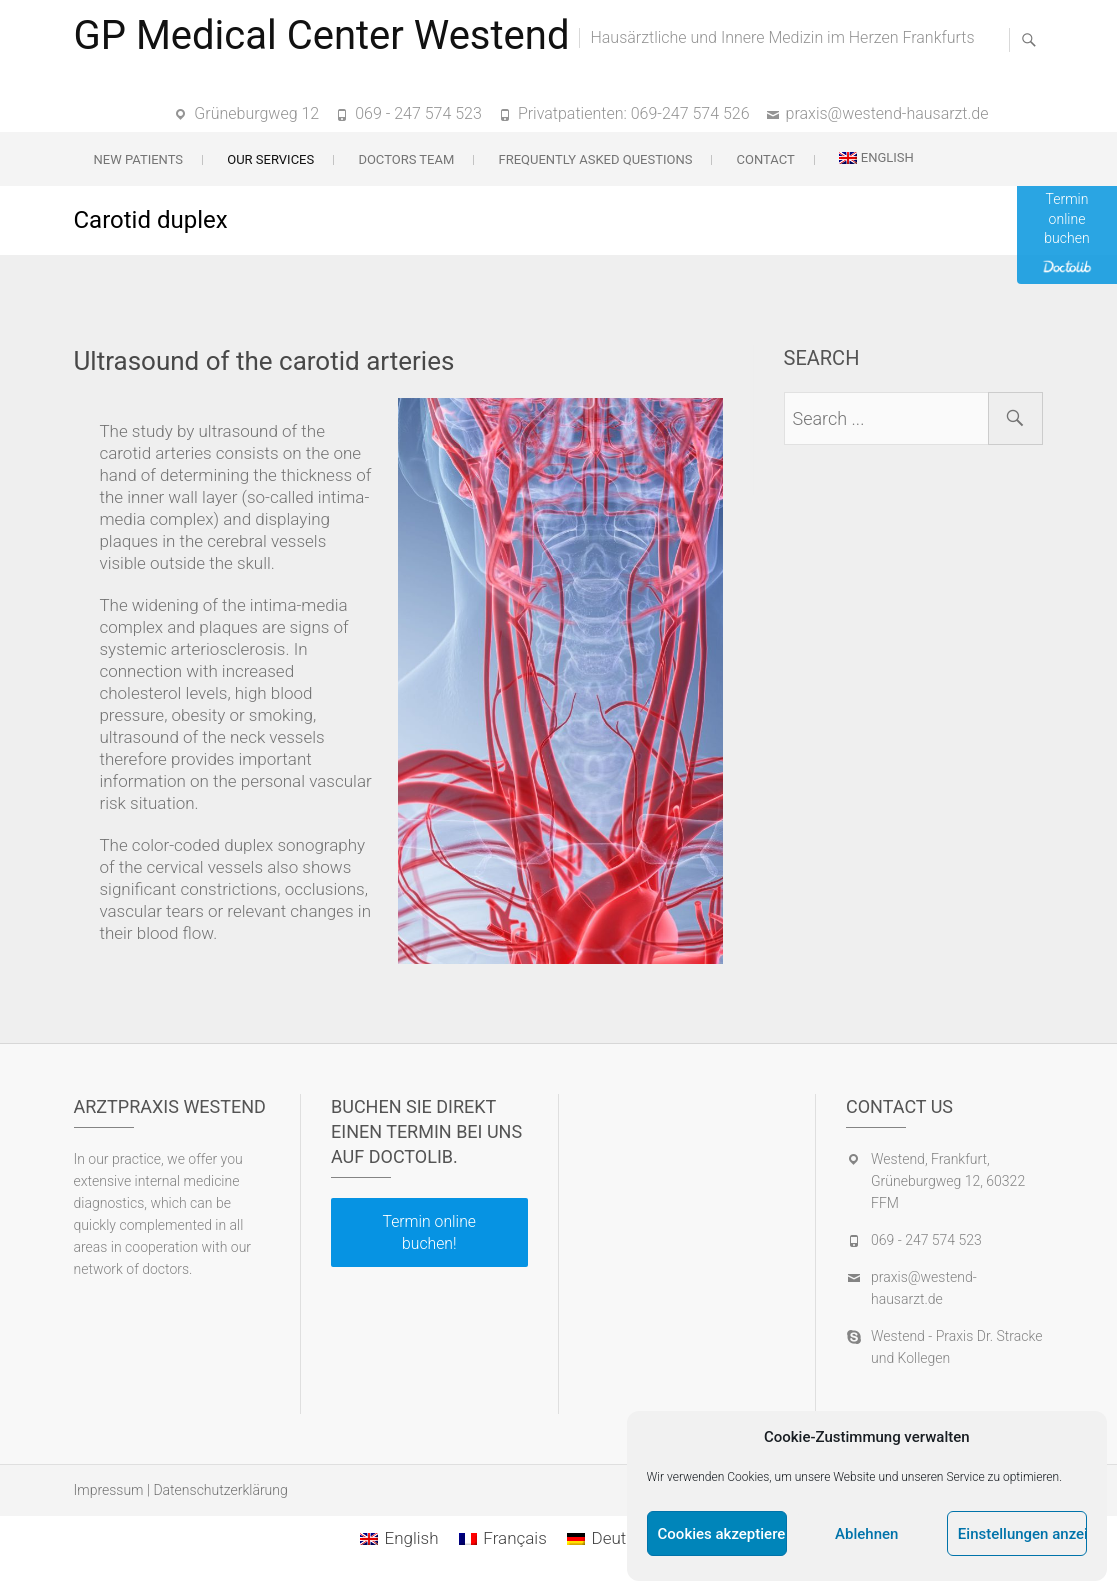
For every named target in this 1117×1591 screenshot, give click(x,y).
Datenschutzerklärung (220, 1490)
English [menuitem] (411, 1538)
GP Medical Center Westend (322, 36)
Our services (270, 159)
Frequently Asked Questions (595, 159)
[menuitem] (876, 158)
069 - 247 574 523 (418, 113)
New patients (139, 159)
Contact (766, 159)
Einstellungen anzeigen (1022, 1534)
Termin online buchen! (429, 1232)
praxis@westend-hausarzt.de (887, 113)
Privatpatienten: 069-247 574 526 (634, 113)
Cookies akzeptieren (722, 1534)
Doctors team (406, 159)
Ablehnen (866, 1534)
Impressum (109, 1490)
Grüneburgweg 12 (256, 113)
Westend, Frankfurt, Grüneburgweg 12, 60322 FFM (948, 1181)
